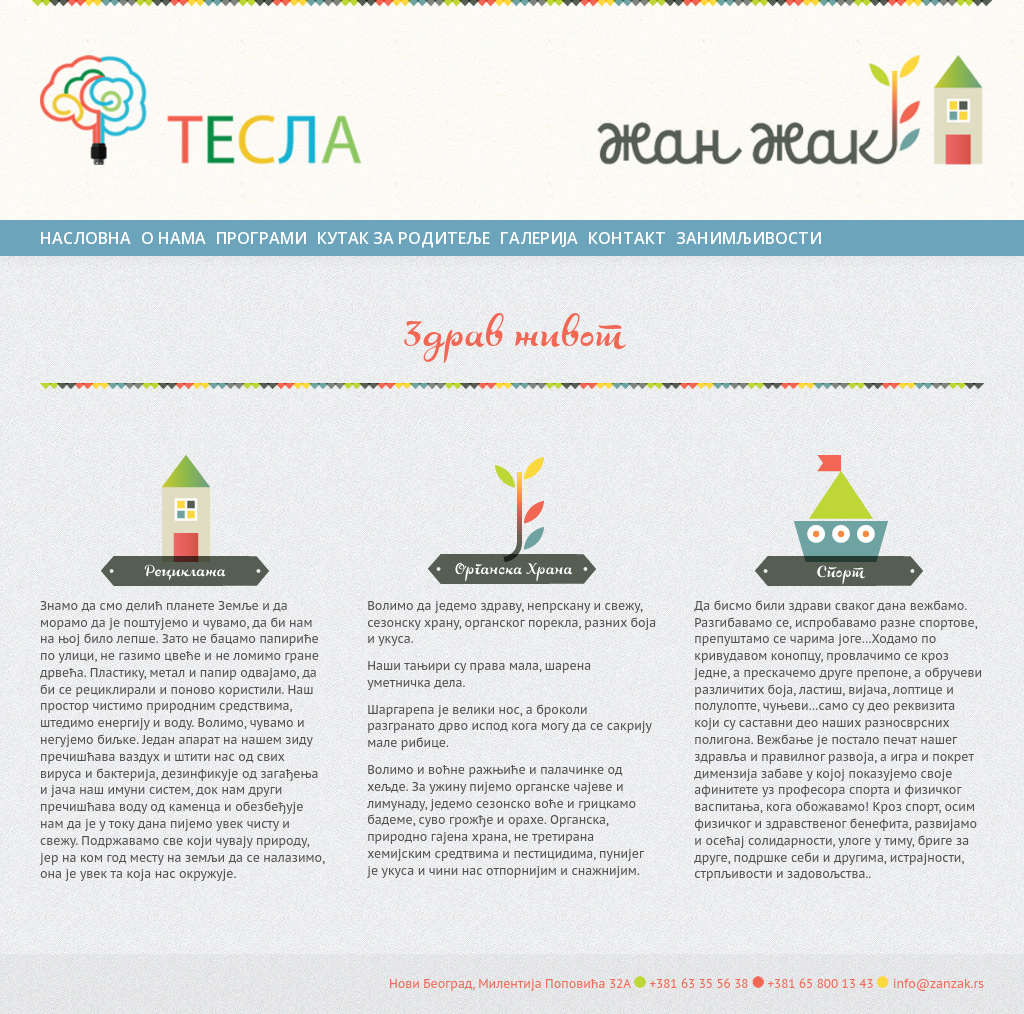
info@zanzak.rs (938, 983)
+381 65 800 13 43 (820, 983)
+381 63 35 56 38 (698, 983)
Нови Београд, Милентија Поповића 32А (510, 983)
